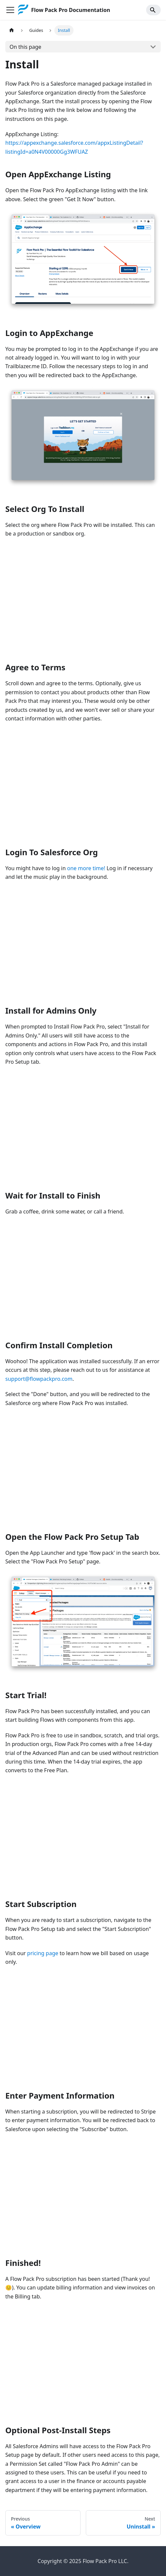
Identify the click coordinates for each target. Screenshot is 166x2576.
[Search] (153, 10)
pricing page (42, 1953)
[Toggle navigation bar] (10, 10)
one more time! (86, 868)
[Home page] (11, 30)
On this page (25, 46)
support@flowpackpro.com (39, 1378)
